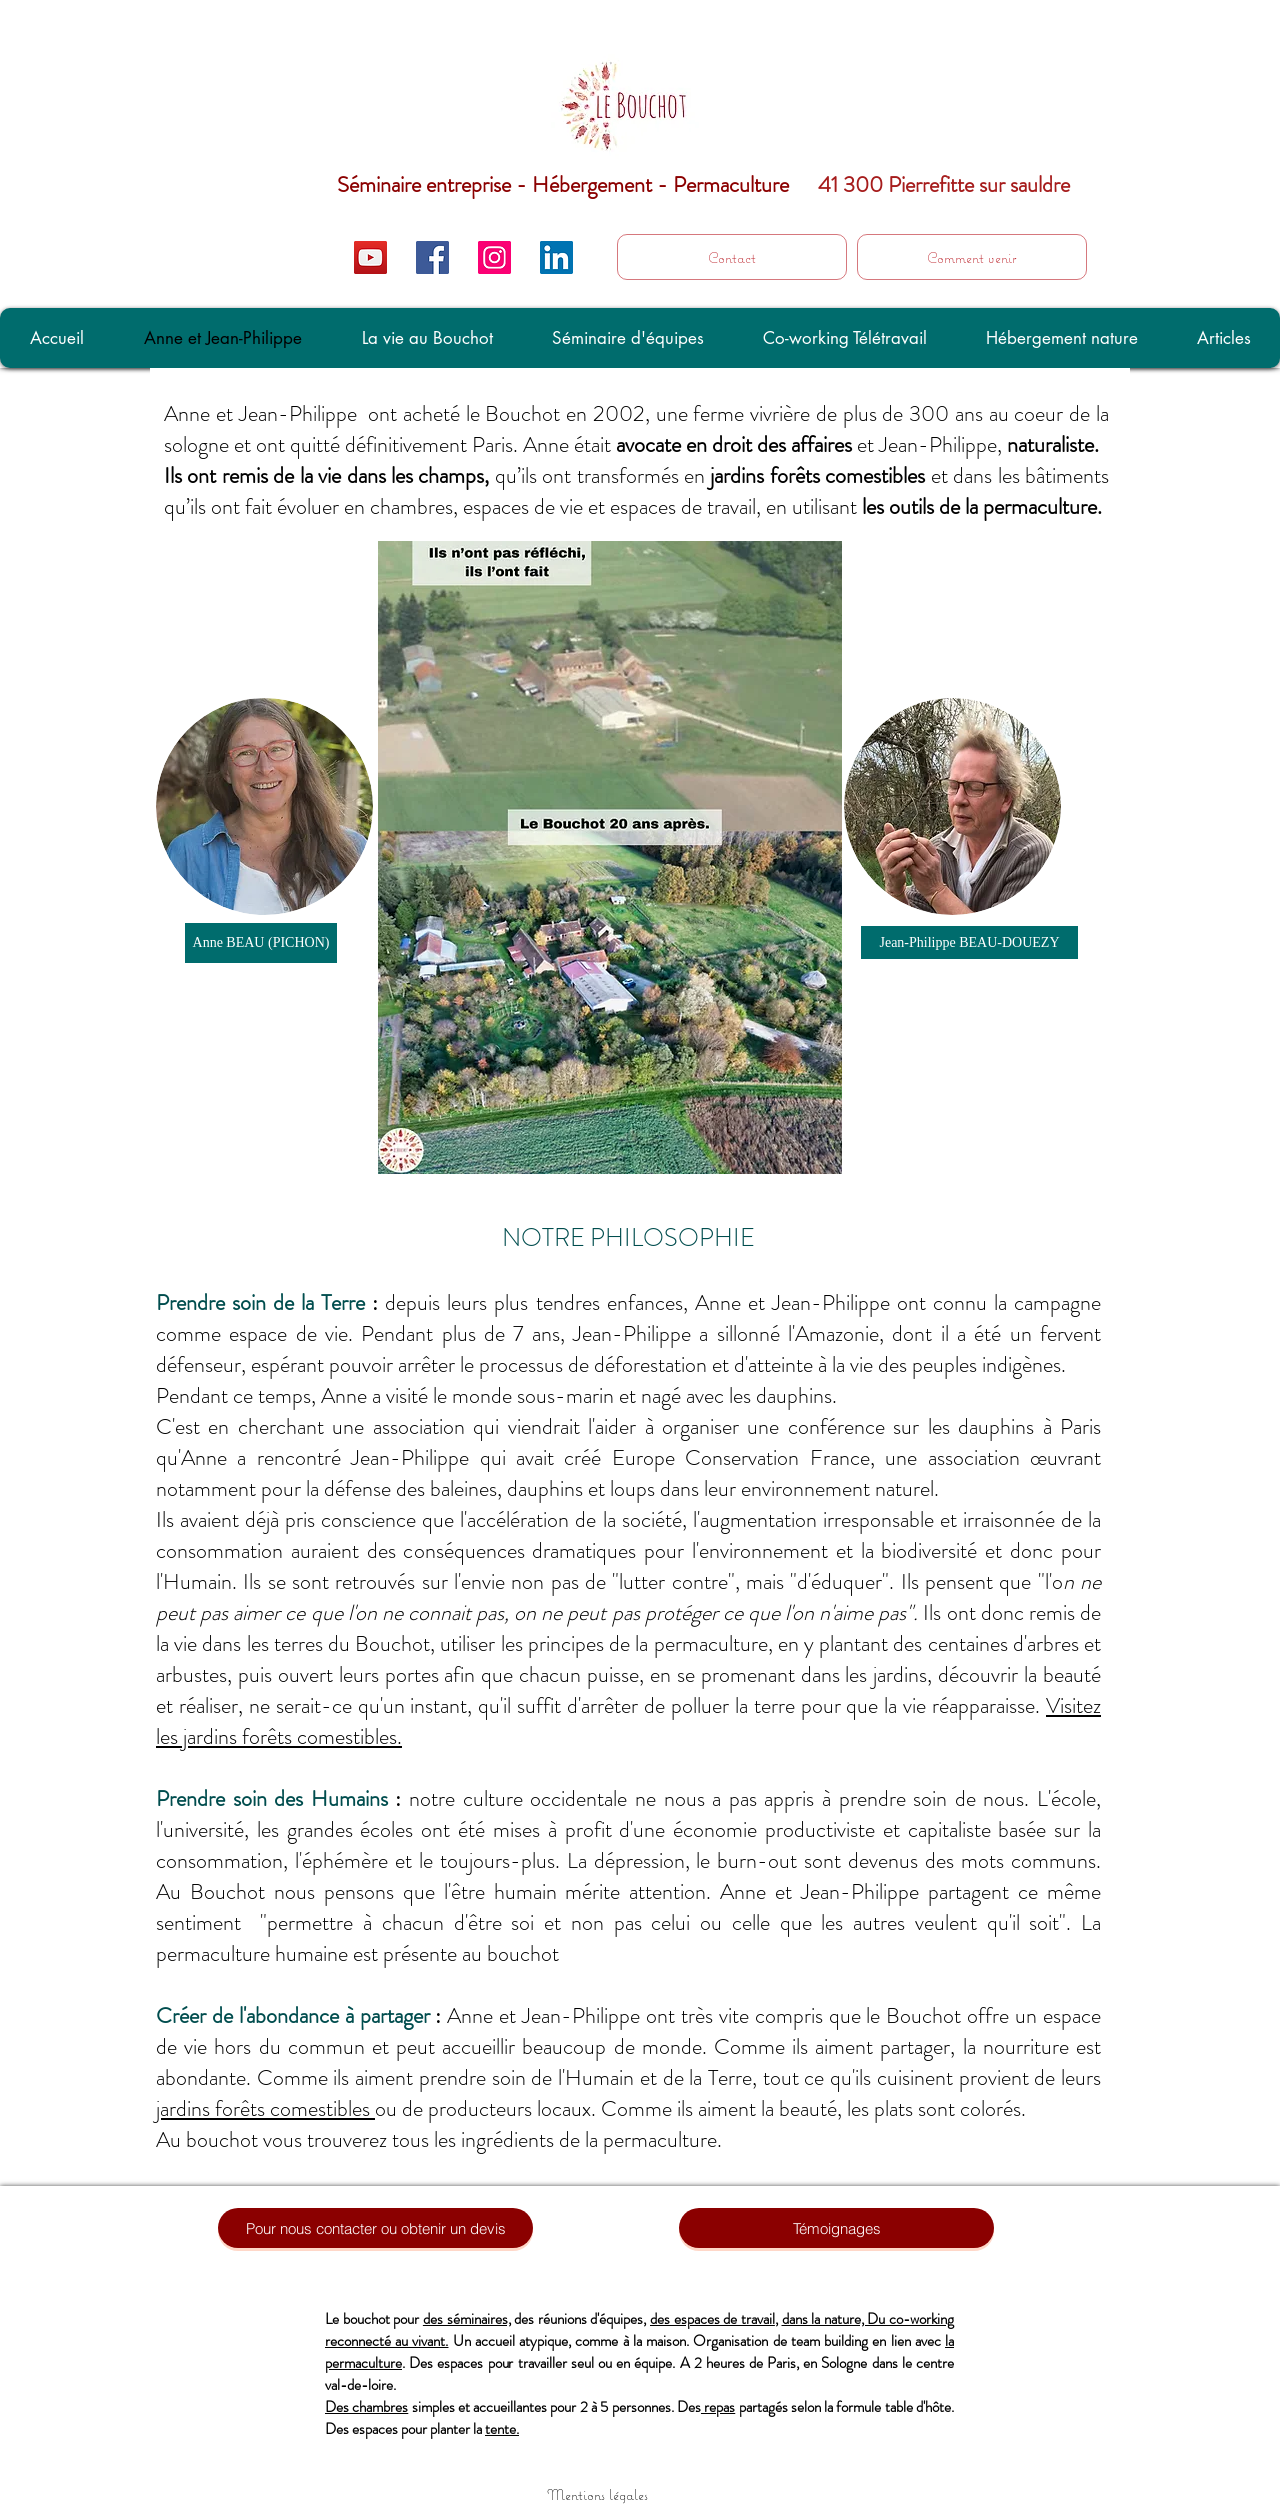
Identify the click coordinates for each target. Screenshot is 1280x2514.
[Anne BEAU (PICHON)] (261, 943)
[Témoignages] (836, 2228)
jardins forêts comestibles (265, 2108)
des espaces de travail (712, 2319)
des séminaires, (467, 2319)
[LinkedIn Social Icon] (556, 257)
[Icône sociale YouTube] (370, 257)
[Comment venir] (972, 257)
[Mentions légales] (597, 2494)
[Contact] (732, 257)
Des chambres (366, 2407)
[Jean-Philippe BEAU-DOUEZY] (969, 942)
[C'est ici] (1229, 267)
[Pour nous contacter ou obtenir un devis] (375, 2228)
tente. (502, 2429)
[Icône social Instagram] (494, 257)
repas (718, 2407)
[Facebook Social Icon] (432, 257)
